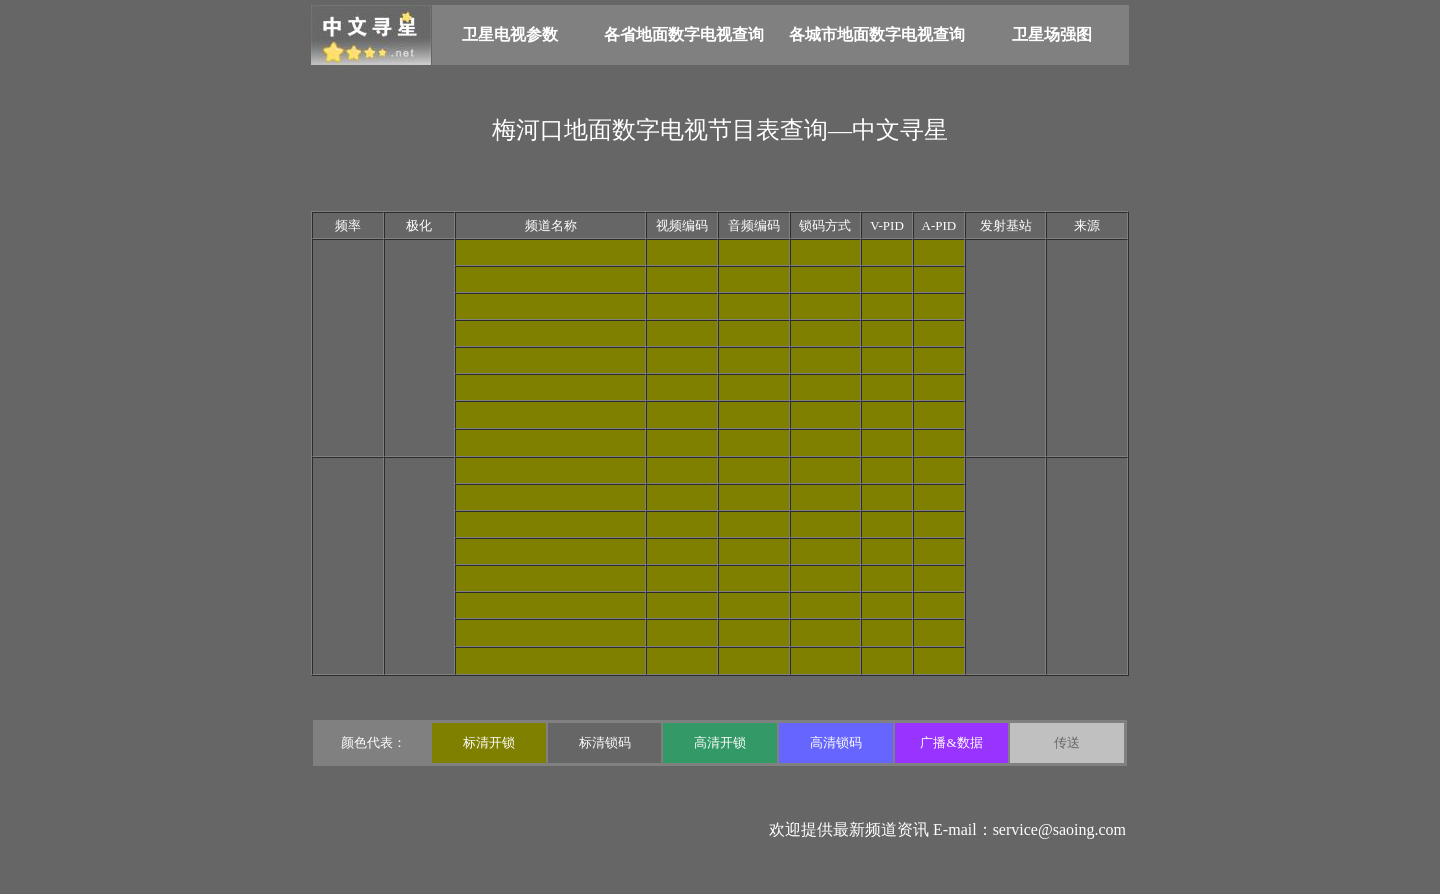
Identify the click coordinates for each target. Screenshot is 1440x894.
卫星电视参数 (510, 34)
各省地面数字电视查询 (684, 34)
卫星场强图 (1052, 34)
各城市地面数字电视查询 (877, 34)
